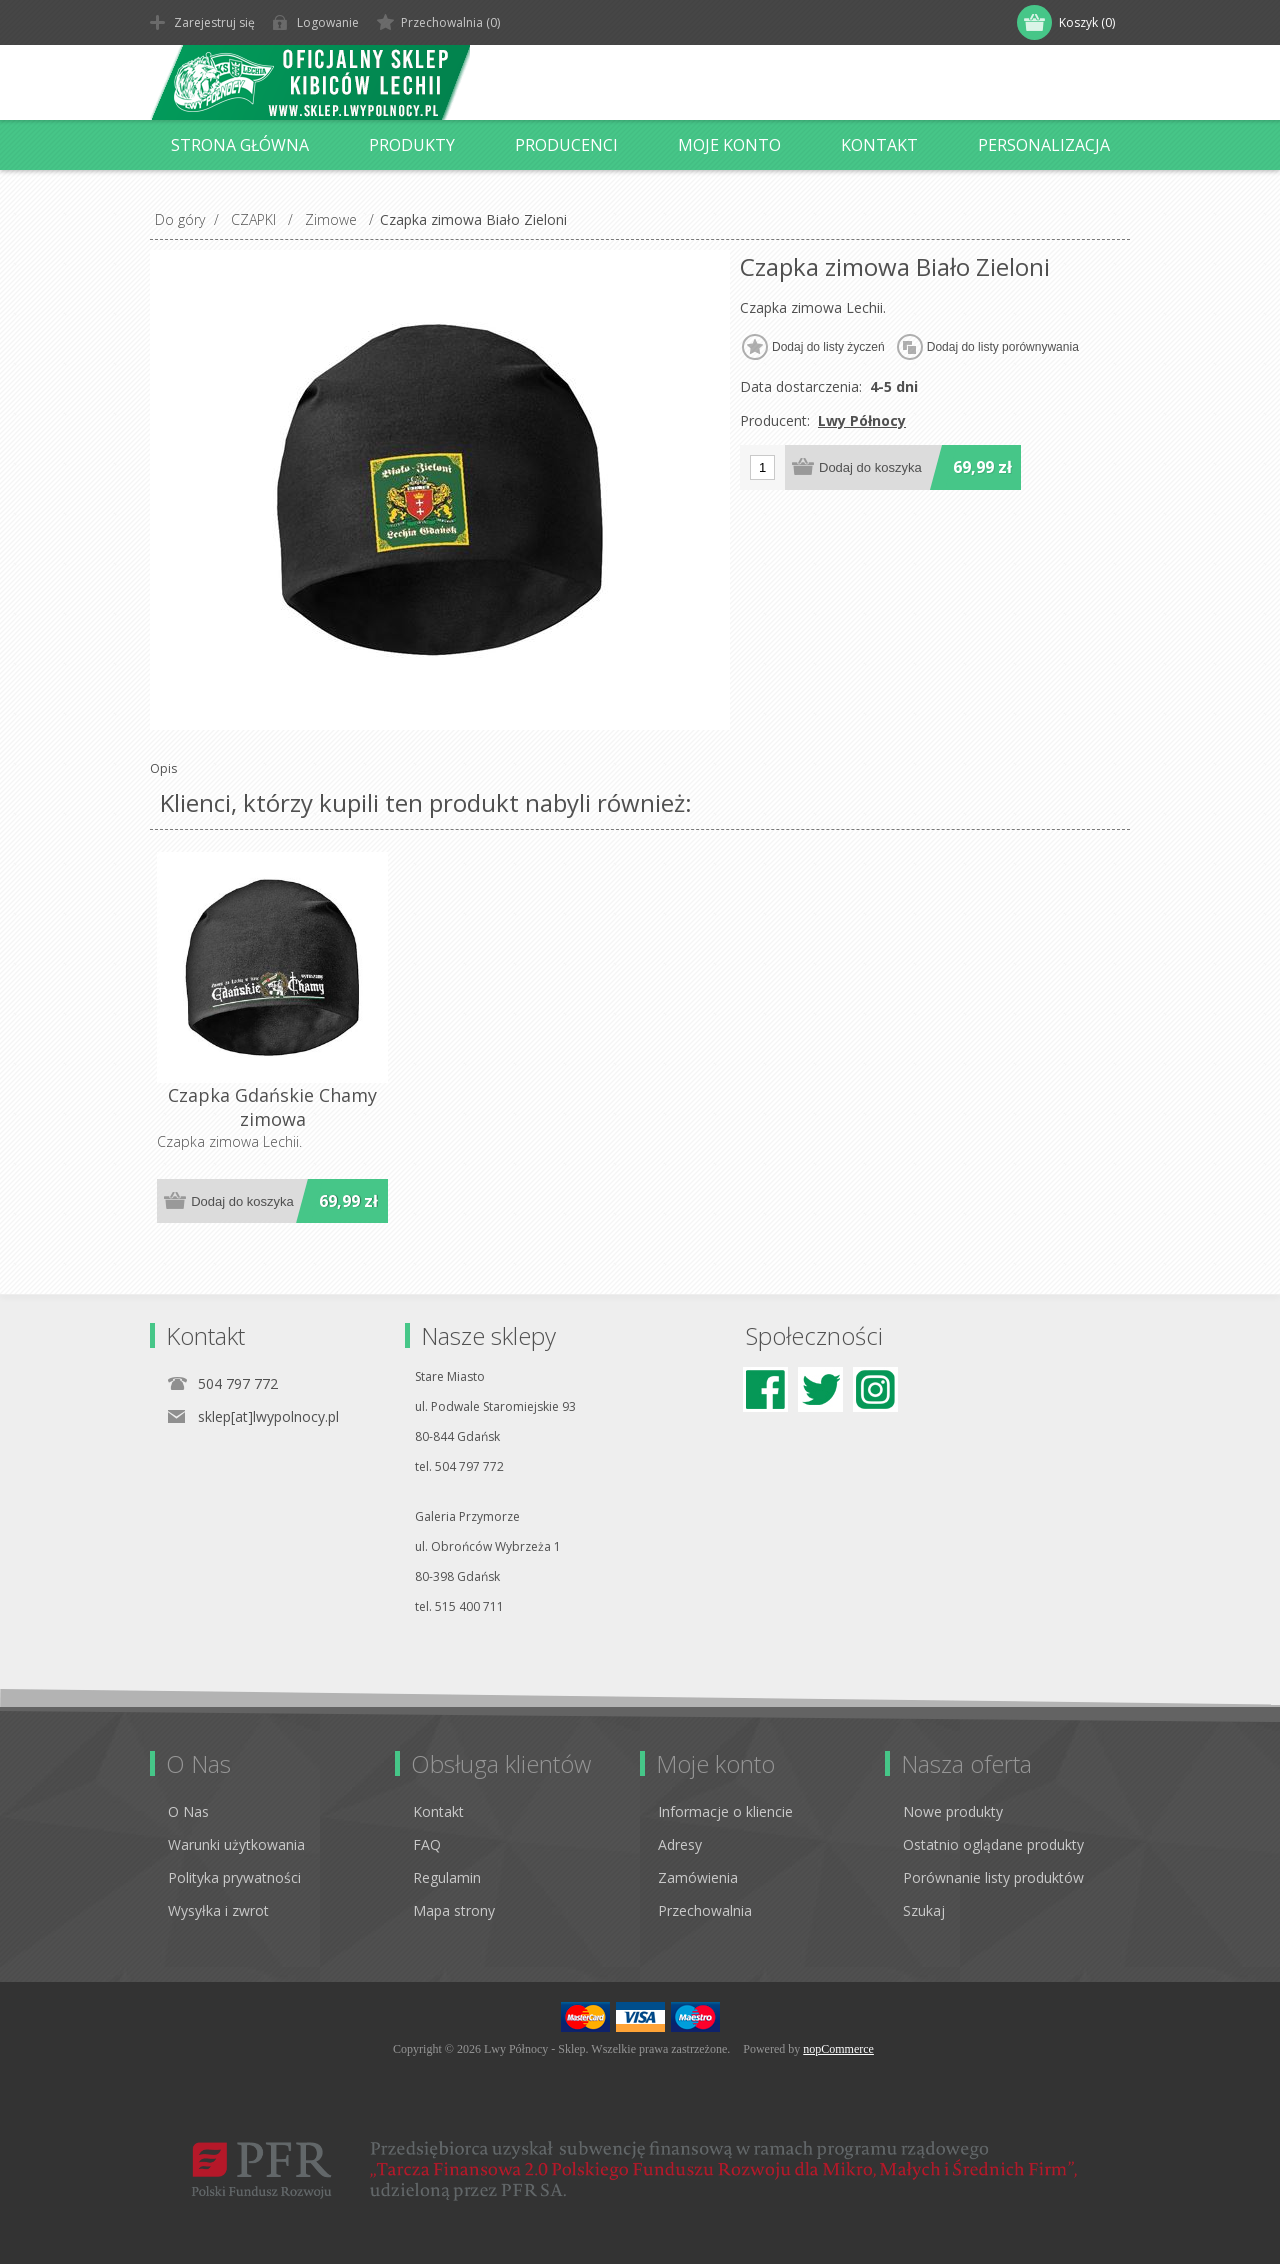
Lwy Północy (862, 420)
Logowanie (328, 22)
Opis (163, 768)
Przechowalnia (705, 1910)
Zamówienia (698, 1877)
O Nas (188, 1811)
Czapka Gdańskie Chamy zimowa (272, 1107)
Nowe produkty (953, 1811)
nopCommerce (838, 2049)
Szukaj (924, 1910)
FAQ (427, 1844)
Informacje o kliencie (725, 1811)
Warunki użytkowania (236, 1844)
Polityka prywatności (234, 1877)
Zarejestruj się (214, 22)
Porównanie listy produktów (993, 1877)
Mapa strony (454, 1910)
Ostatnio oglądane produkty (993, 1844)
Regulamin (447, 1877)
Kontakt (438, 1811)
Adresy (680, 1844)
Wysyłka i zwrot (218, 1910)
